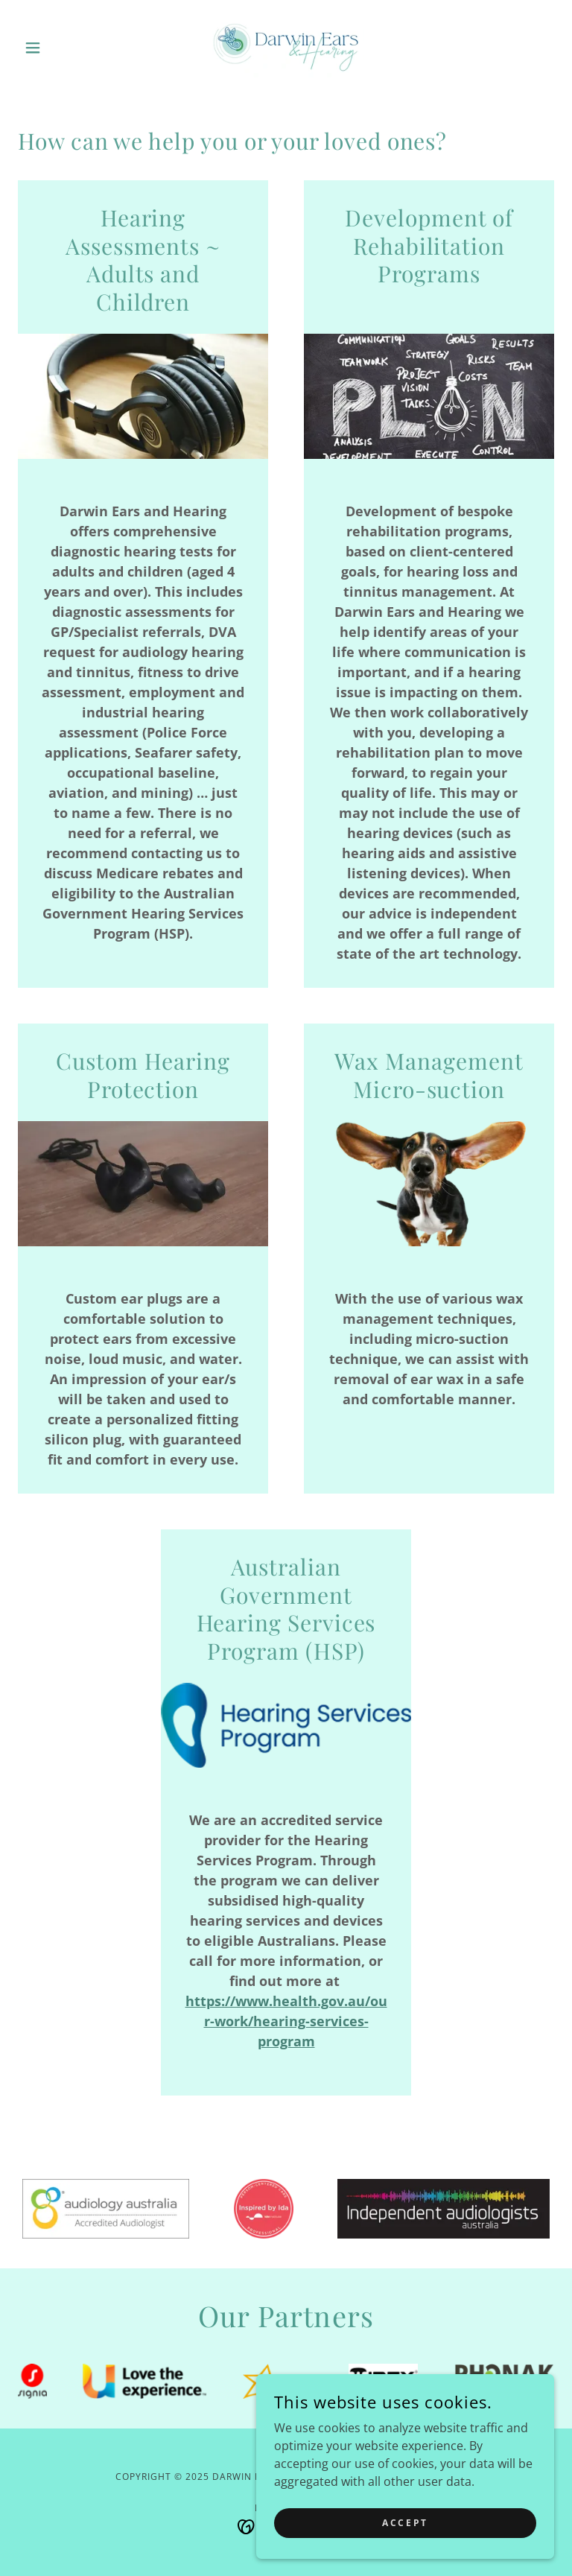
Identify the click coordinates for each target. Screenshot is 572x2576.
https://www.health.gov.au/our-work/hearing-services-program (286, 2021)
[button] (58, 48)
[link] (286, 47)
